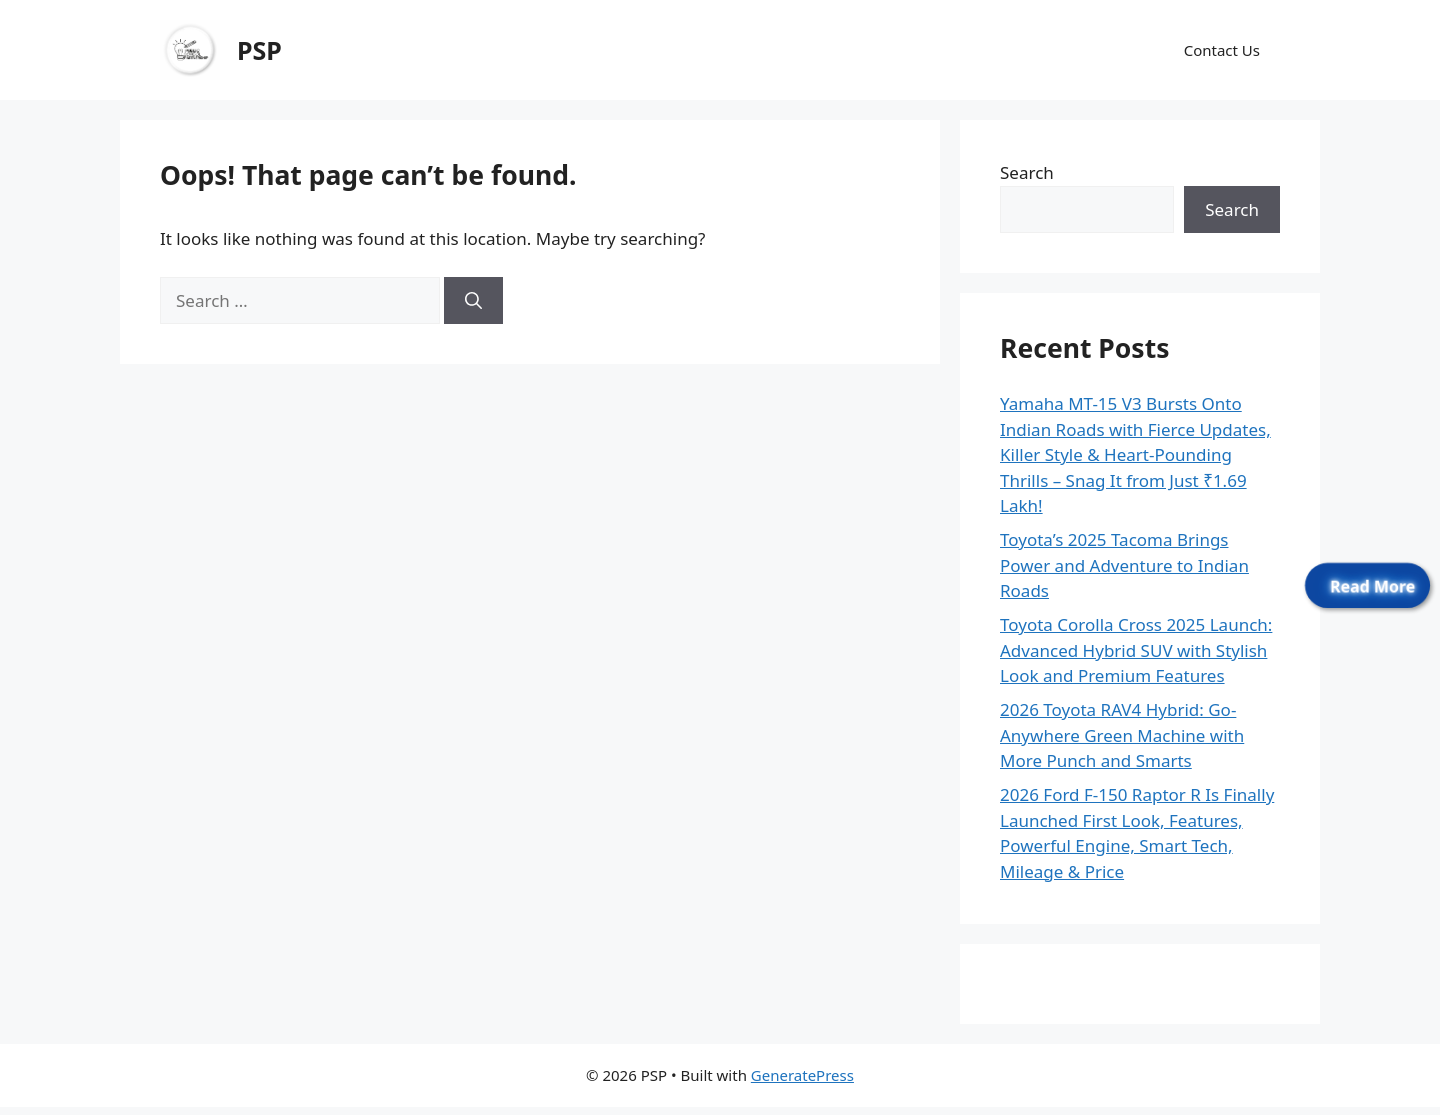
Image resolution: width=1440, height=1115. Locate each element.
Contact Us (1222, 50)
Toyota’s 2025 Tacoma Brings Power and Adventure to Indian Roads (1124, 565)
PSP (259, 50)
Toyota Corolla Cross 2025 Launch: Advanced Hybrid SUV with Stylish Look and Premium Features (1136, 650)
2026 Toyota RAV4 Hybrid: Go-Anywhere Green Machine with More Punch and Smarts (1122, 735)
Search (1027, 172)
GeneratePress (802, 1075)
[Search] (473, 301)
